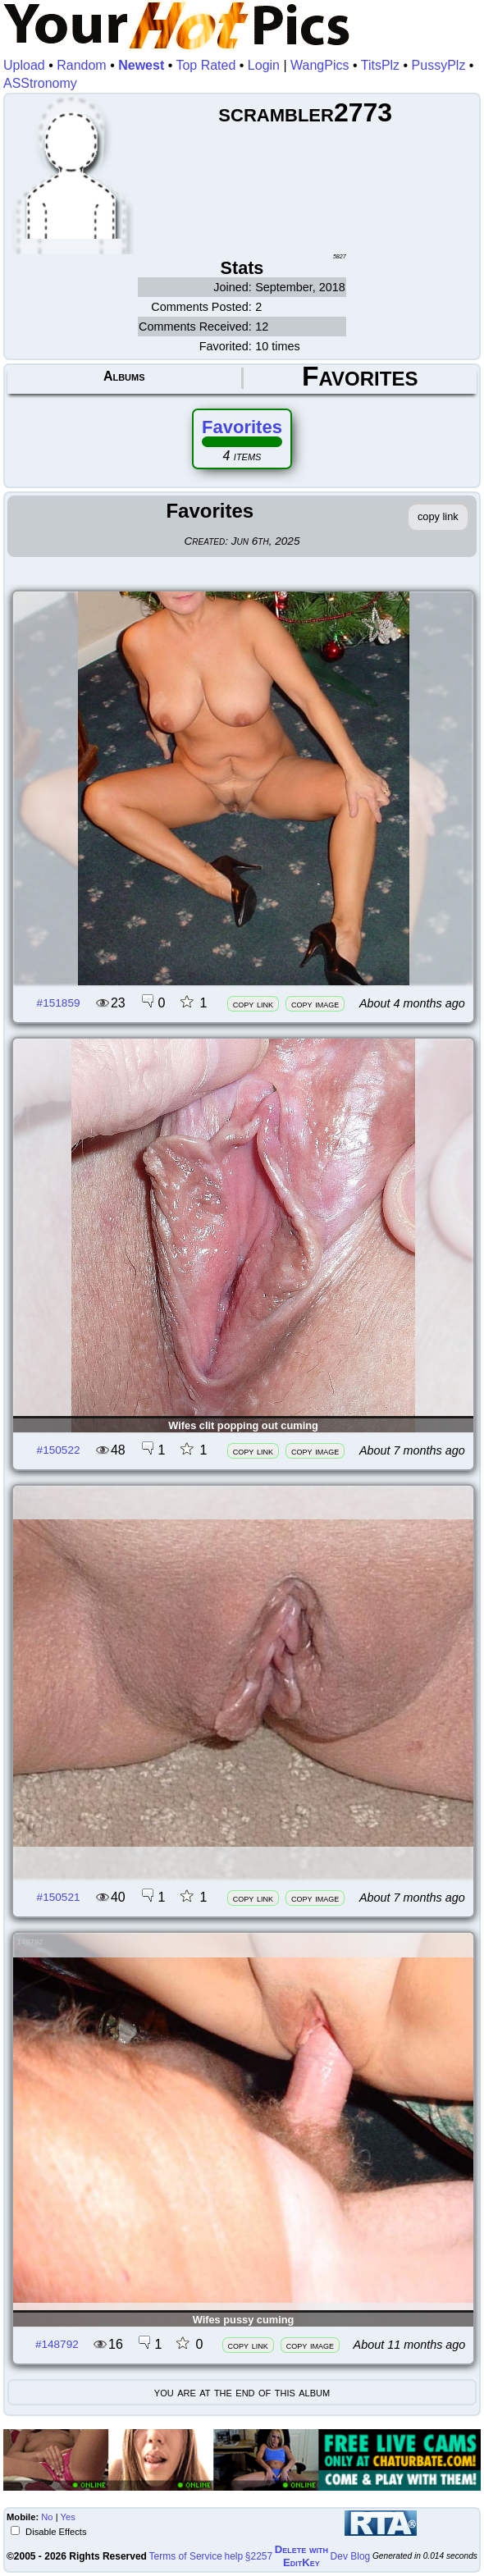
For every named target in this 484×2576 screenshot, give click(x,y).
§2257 (258, 2556)
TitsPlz (380, 65)
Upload (24, 65)
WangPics (319, 65)
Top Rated (205, 65)
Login (264, 65)
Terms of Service (185, 2556)
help (234, 2556)
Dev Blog (351, 2556)
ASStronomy (40, 83)
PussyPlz (439, 65)
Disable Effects (55, 2532)
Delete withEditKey (301, 2556)
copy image (315, 1004)
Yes (68, 2517)
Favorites (242, 427)
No (47, 2517)
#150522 (58, 1450)
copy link (253, 1004)
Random (81, 65)
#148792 (57, 2344)
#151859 (58, 1003)
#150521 (58, 1897)
